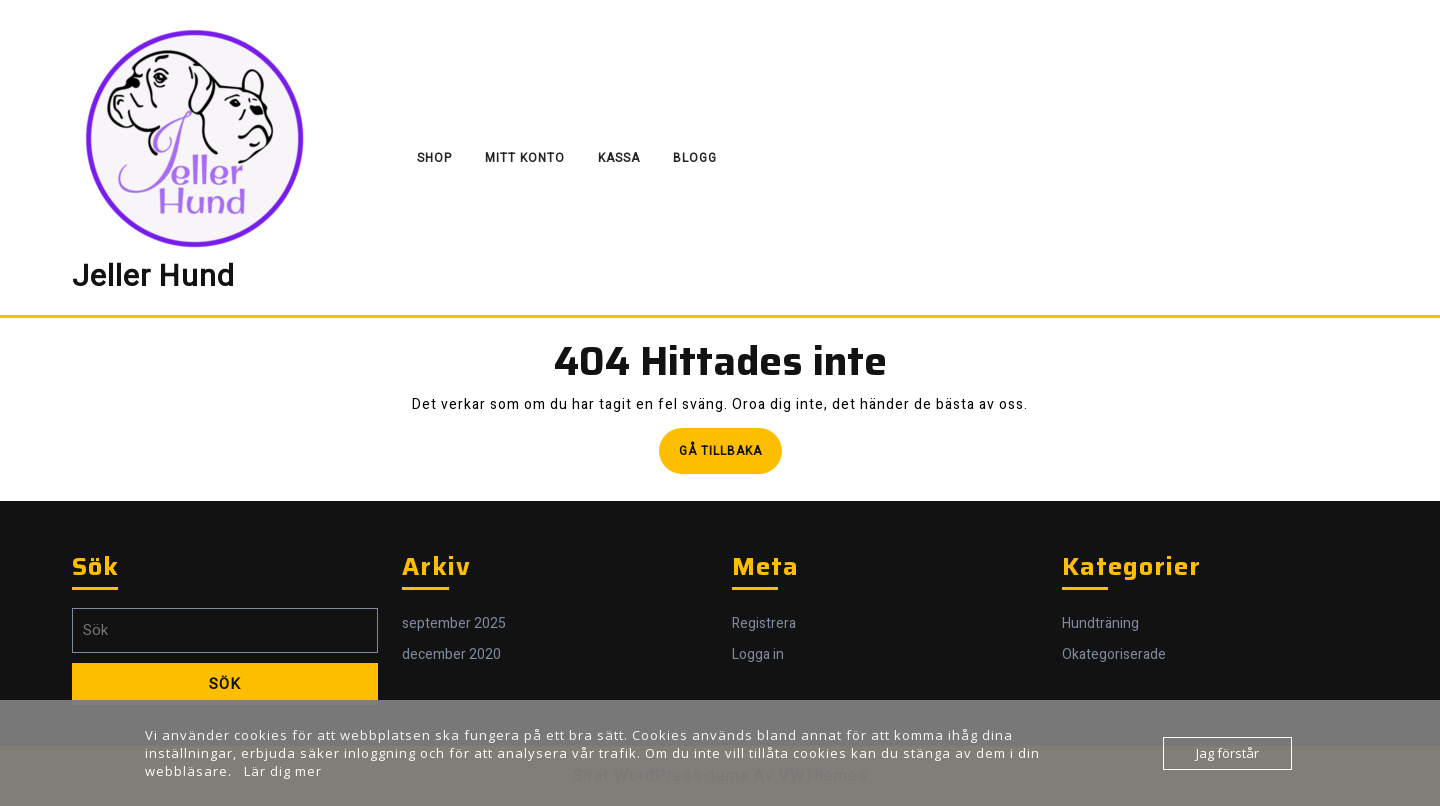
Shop (434, 158)
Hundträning (1100, 623)
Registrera (764, 623)
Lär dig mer (283, 771)
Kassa (619, 158)
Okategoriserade (1114, 654)
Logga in (758, 654)
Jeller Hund (153, 277)
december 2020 (451, 654)
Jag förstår (1227, 753)
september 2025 (454, 623)
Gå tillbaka (730, 456)
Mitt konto (525, 158)
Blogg (695, 158)
